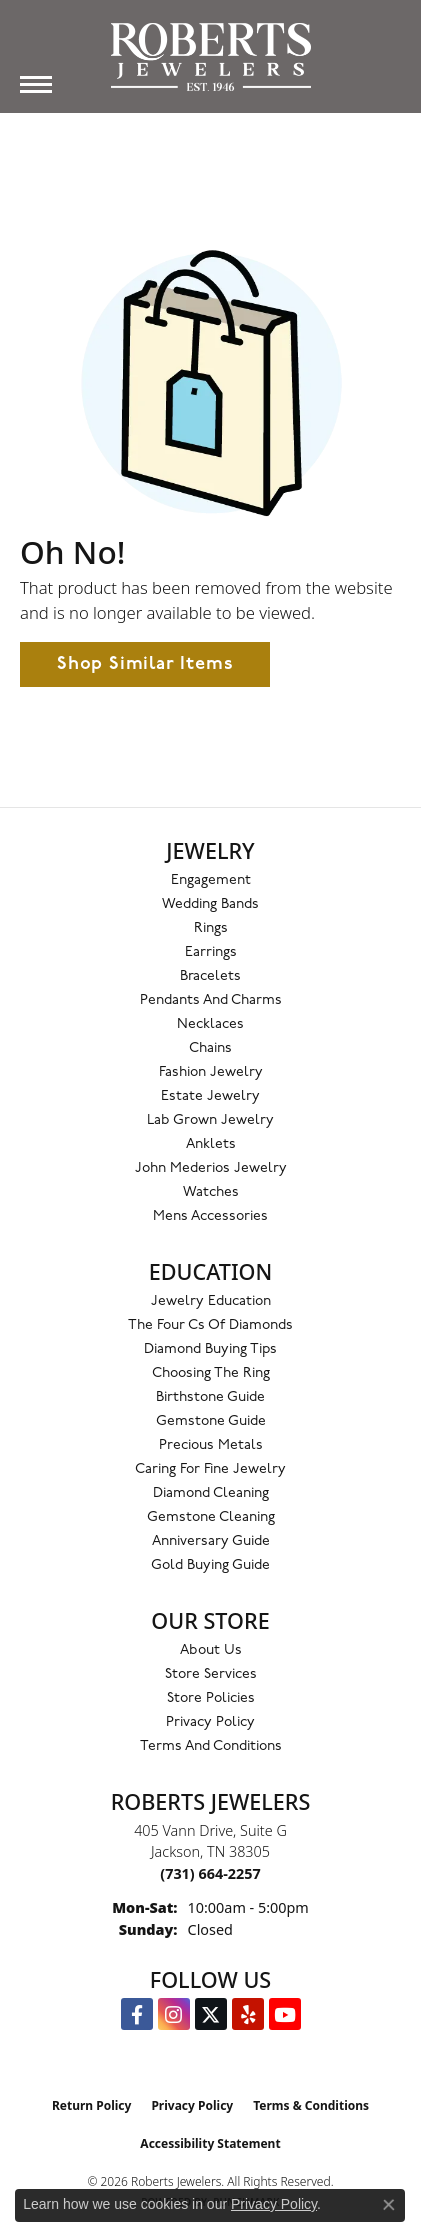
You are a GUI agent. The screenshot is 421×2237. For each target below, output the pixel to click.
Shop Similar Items (145, 664)
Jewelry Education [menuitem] (211, 1301)
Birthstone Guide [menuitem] (210, 1397)
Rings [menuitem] (211, 928)
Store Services (211, 1674)
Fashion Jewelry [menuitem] (211, 1072)
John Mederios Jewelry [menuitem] (211, 1168)
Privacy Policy (210, 1722)
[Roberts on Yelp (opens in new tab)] (248, 2014)
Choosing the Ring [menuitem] (211, 1373)
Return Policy (92, 2105)
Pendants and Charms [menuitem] (211, 1000)
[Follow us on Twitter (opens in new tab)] (211, 2014)
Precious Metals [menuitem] (211, 1445)
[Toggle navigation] (36, 84)
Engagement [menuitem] (211, 880)
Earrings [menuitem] (211, 952)
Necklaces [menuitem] (210, 1024)
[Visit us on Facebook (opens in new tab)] (137, 2014)
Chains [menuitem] (210, 1048)
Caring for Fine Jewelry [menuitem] (210, 1469)
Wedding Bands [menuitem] (210, 904)
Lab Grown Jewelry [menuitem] (210, 1120)
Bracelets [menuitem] (210, 976)
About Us (211, 1650)
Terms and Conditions (211, 1746)
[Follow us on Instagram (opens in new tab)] (174, 2014)
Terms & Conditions (311, 2105)
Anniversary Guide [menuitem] (211, 1541)
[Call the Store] (210, 1873)
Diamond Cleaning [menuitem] (211, 1493)
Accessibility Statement (210, 2143)
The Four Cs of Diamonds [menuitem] (210, 1325)
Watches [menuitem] (211, 1192)
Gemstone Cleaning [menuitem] (211, 1517)
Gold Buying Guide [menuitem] (210, 1565)
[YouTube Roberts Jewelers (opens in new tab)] (285, 2014)
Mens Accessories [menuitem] (210, 1216)
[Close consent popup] (389, 2205)
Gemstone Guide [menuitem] (211, 1421)
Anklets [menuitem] (211, 1144)
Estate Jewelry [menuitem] (210, 1096)
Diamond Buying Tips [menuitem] (210, 1349)
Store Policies (211, 1698)
